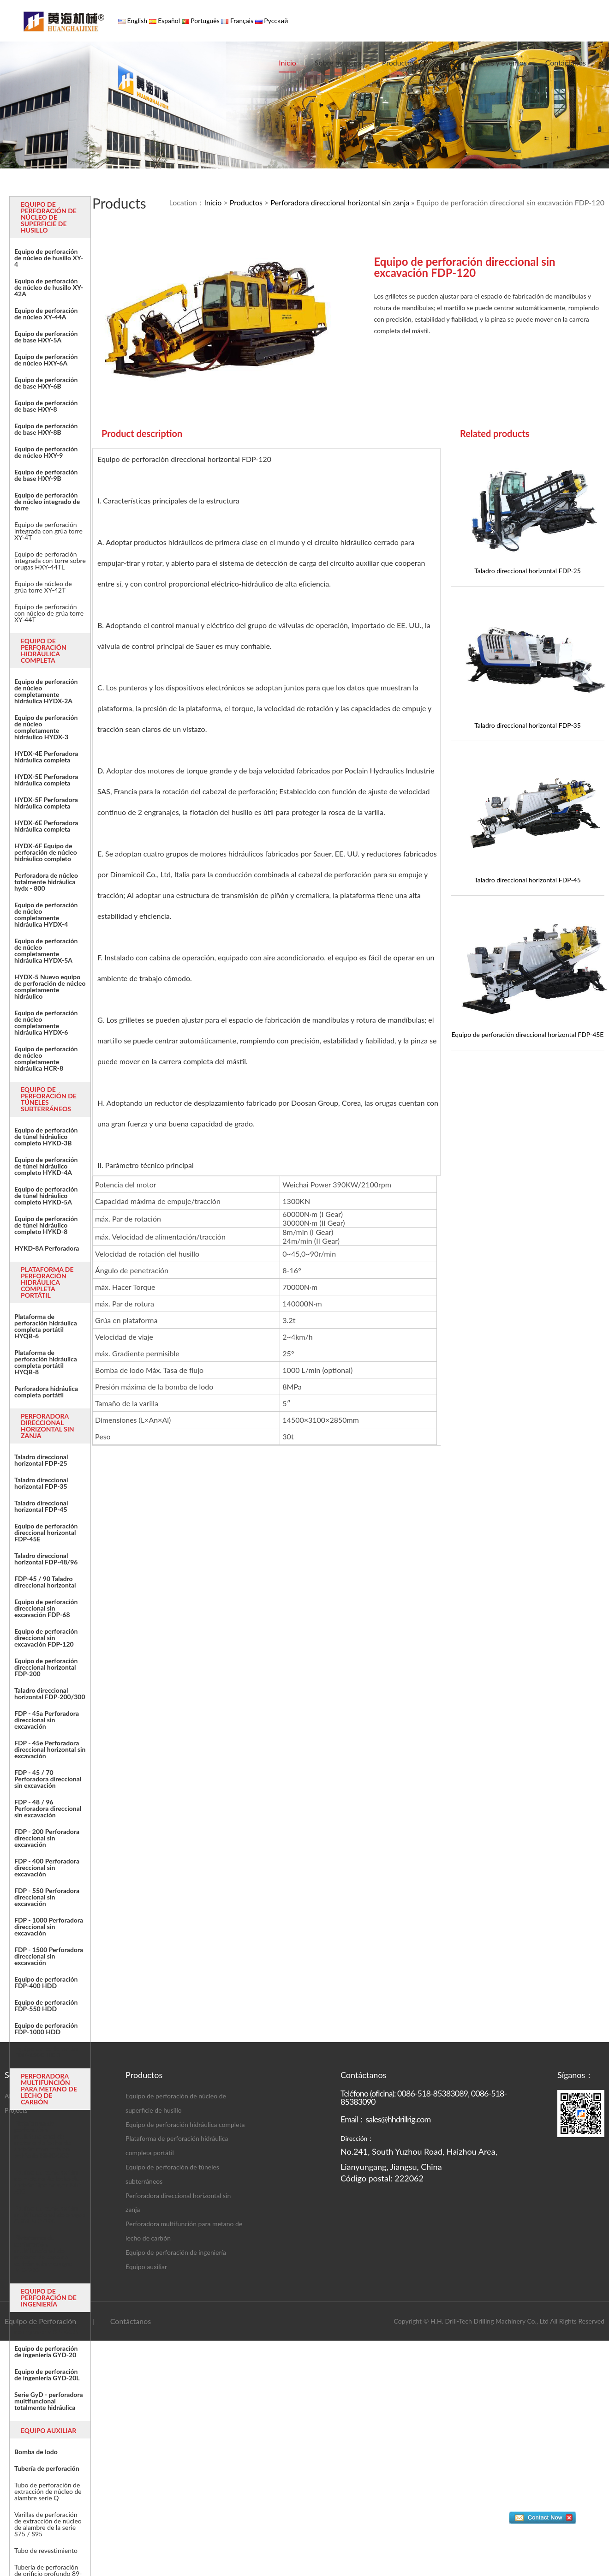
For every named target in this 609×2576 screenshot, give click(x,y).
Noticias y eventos (497, 62)
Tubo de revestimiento (46, 2550)
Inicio (287, 62)
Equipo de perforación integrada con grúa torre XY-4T (48, 531)
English (136, 20)
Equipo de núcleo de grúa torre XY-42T (43, 587)
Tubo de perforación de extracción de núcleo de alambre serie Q (48, 2491)
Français (240, 20)
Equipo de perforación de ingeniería (175, 2252)
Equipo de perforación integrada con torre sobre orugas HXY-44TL (50, 560)
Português (204, 20)
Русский (275, 20)
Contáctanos (565, 62)
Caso (441, 62)
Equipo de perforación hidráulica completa (185, 2124)
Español (168, 20)
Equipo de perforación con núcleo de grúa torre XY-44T (49, 613)
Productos (398, 62)
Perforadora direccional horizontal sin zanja (340, 202)
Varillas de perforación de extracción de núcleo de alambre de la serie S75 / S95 (48, 2524)
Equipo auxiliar (146, 2266)
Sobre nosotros (339, 62)
